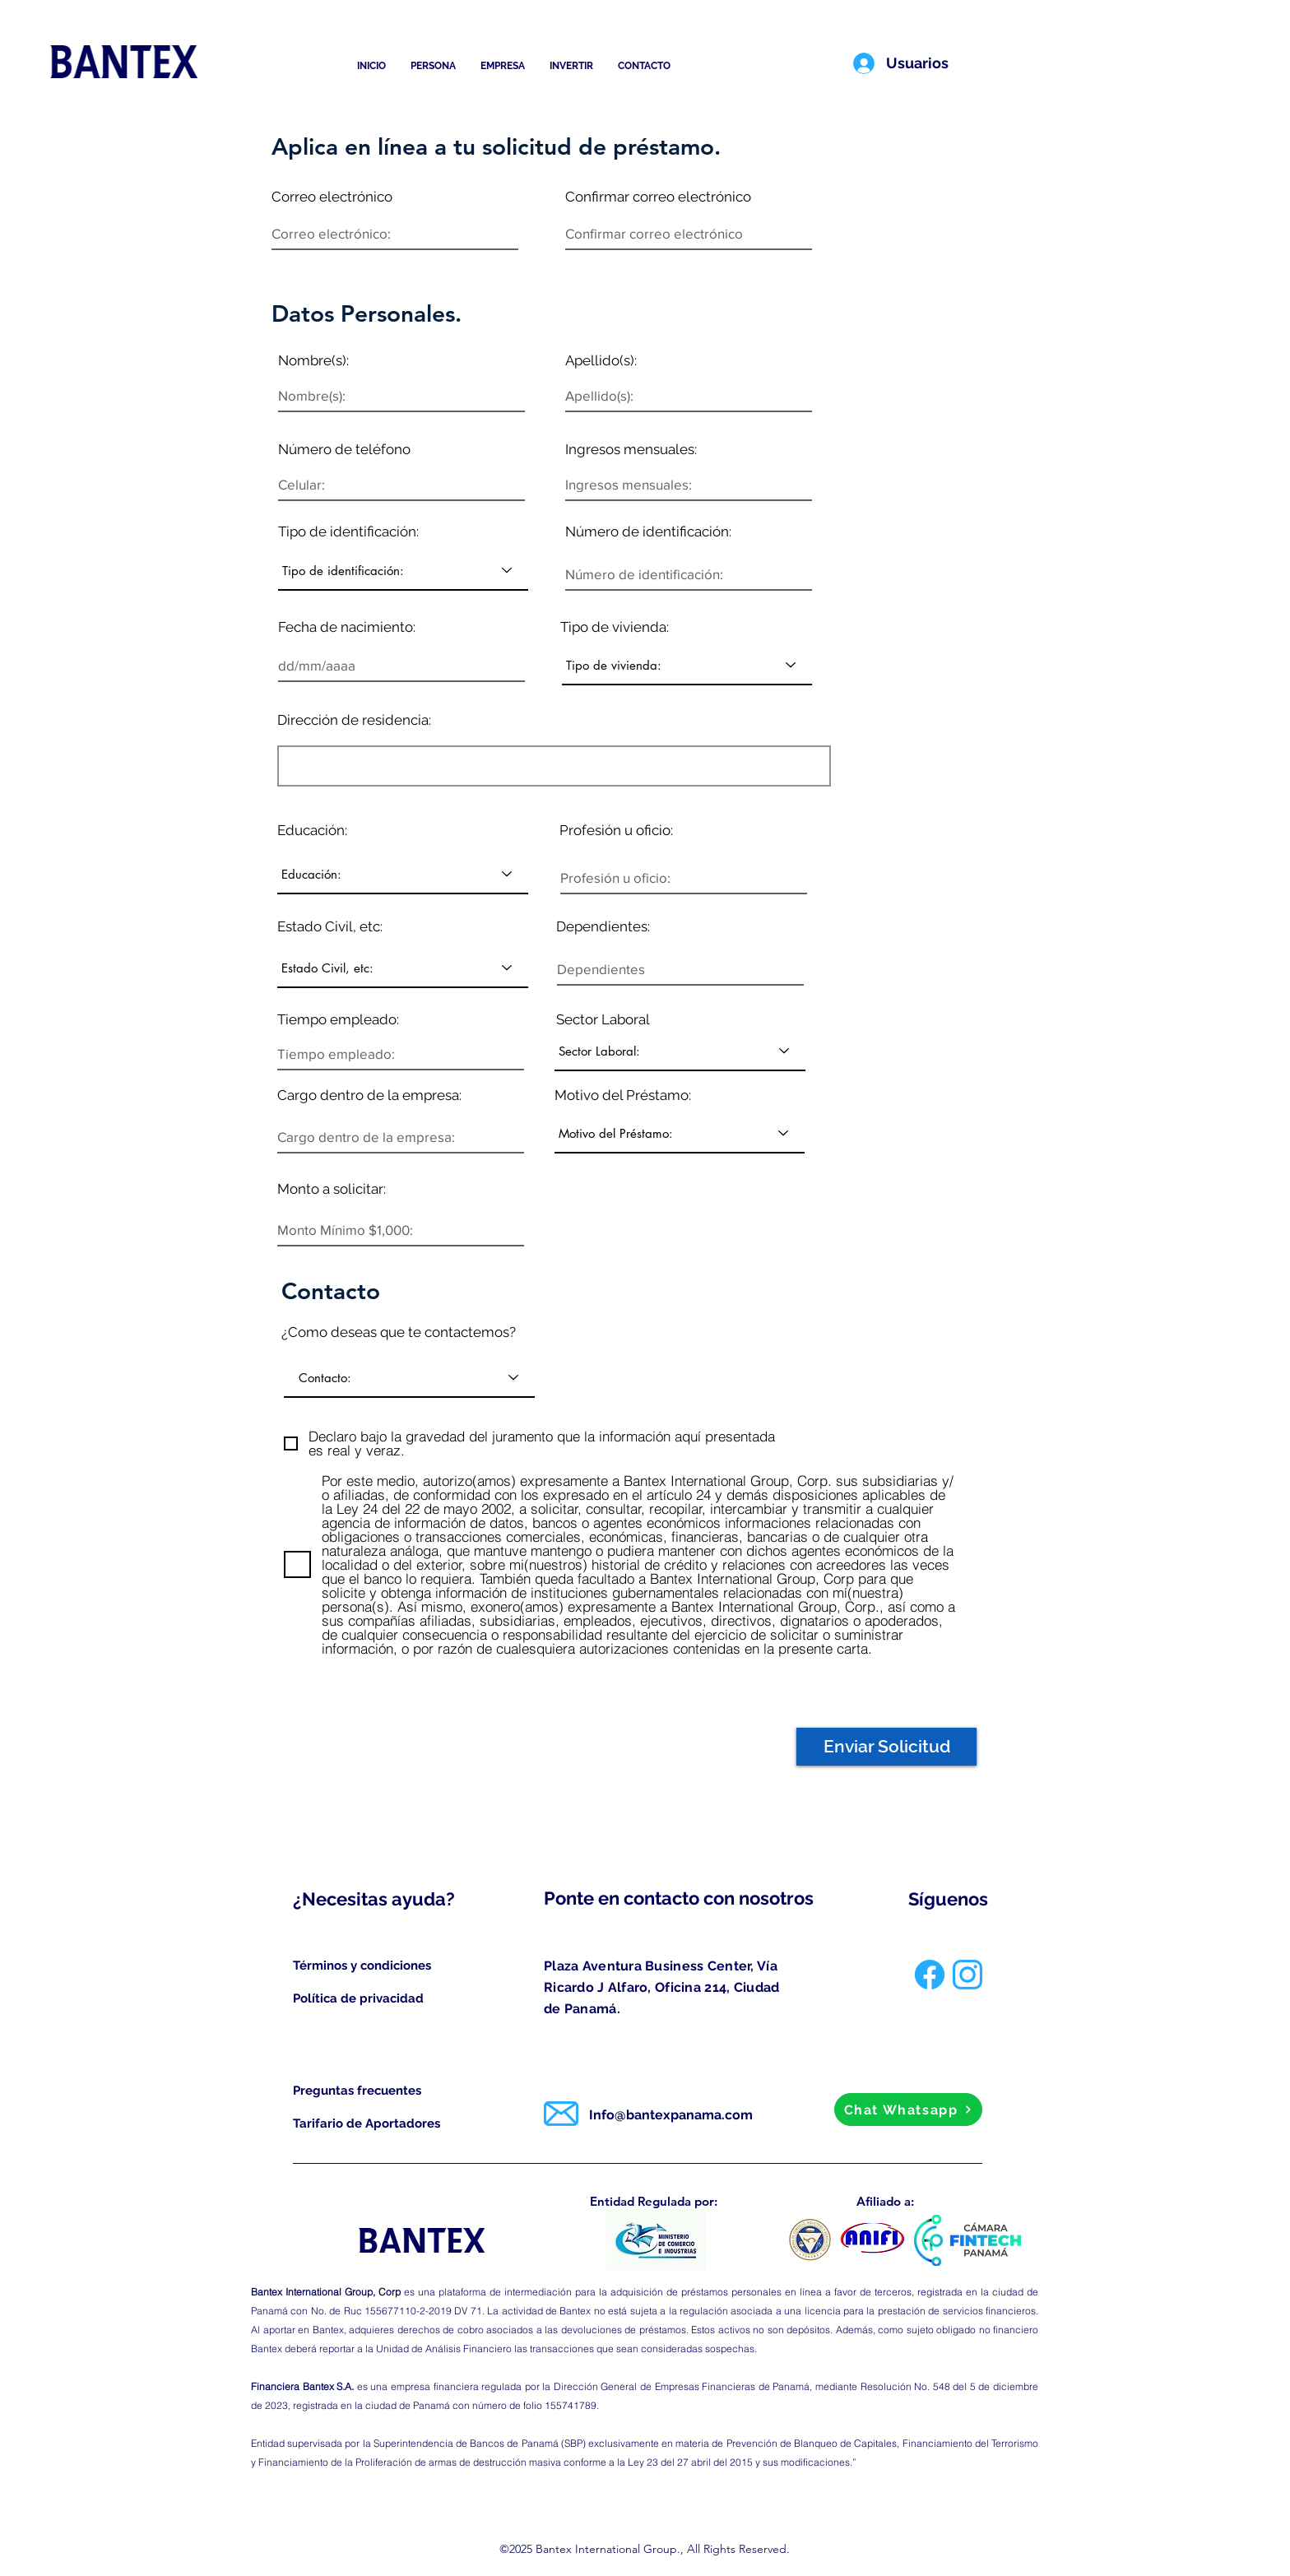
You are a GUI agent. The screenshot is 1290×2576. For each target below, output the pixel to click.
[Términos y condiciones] (363, 1965)
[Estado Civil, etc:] (402, 967)
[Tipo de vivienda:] (687, 665)
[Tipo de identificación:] (403, 570)
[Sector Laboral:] (680, 1051)
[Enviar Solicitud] (886, 1747)
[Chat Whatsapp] (908, 2109)
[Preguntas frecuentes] (359, 2090)
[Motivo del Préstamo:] (680, 1133)
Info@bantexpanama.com (671, 2115)
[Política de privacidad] (363, 1998)
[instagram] (967, 1974)
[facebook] (929, 1974)
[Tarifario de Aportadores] (367, 2123)
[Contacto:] (409, 1377)
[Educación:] (402, 874)
